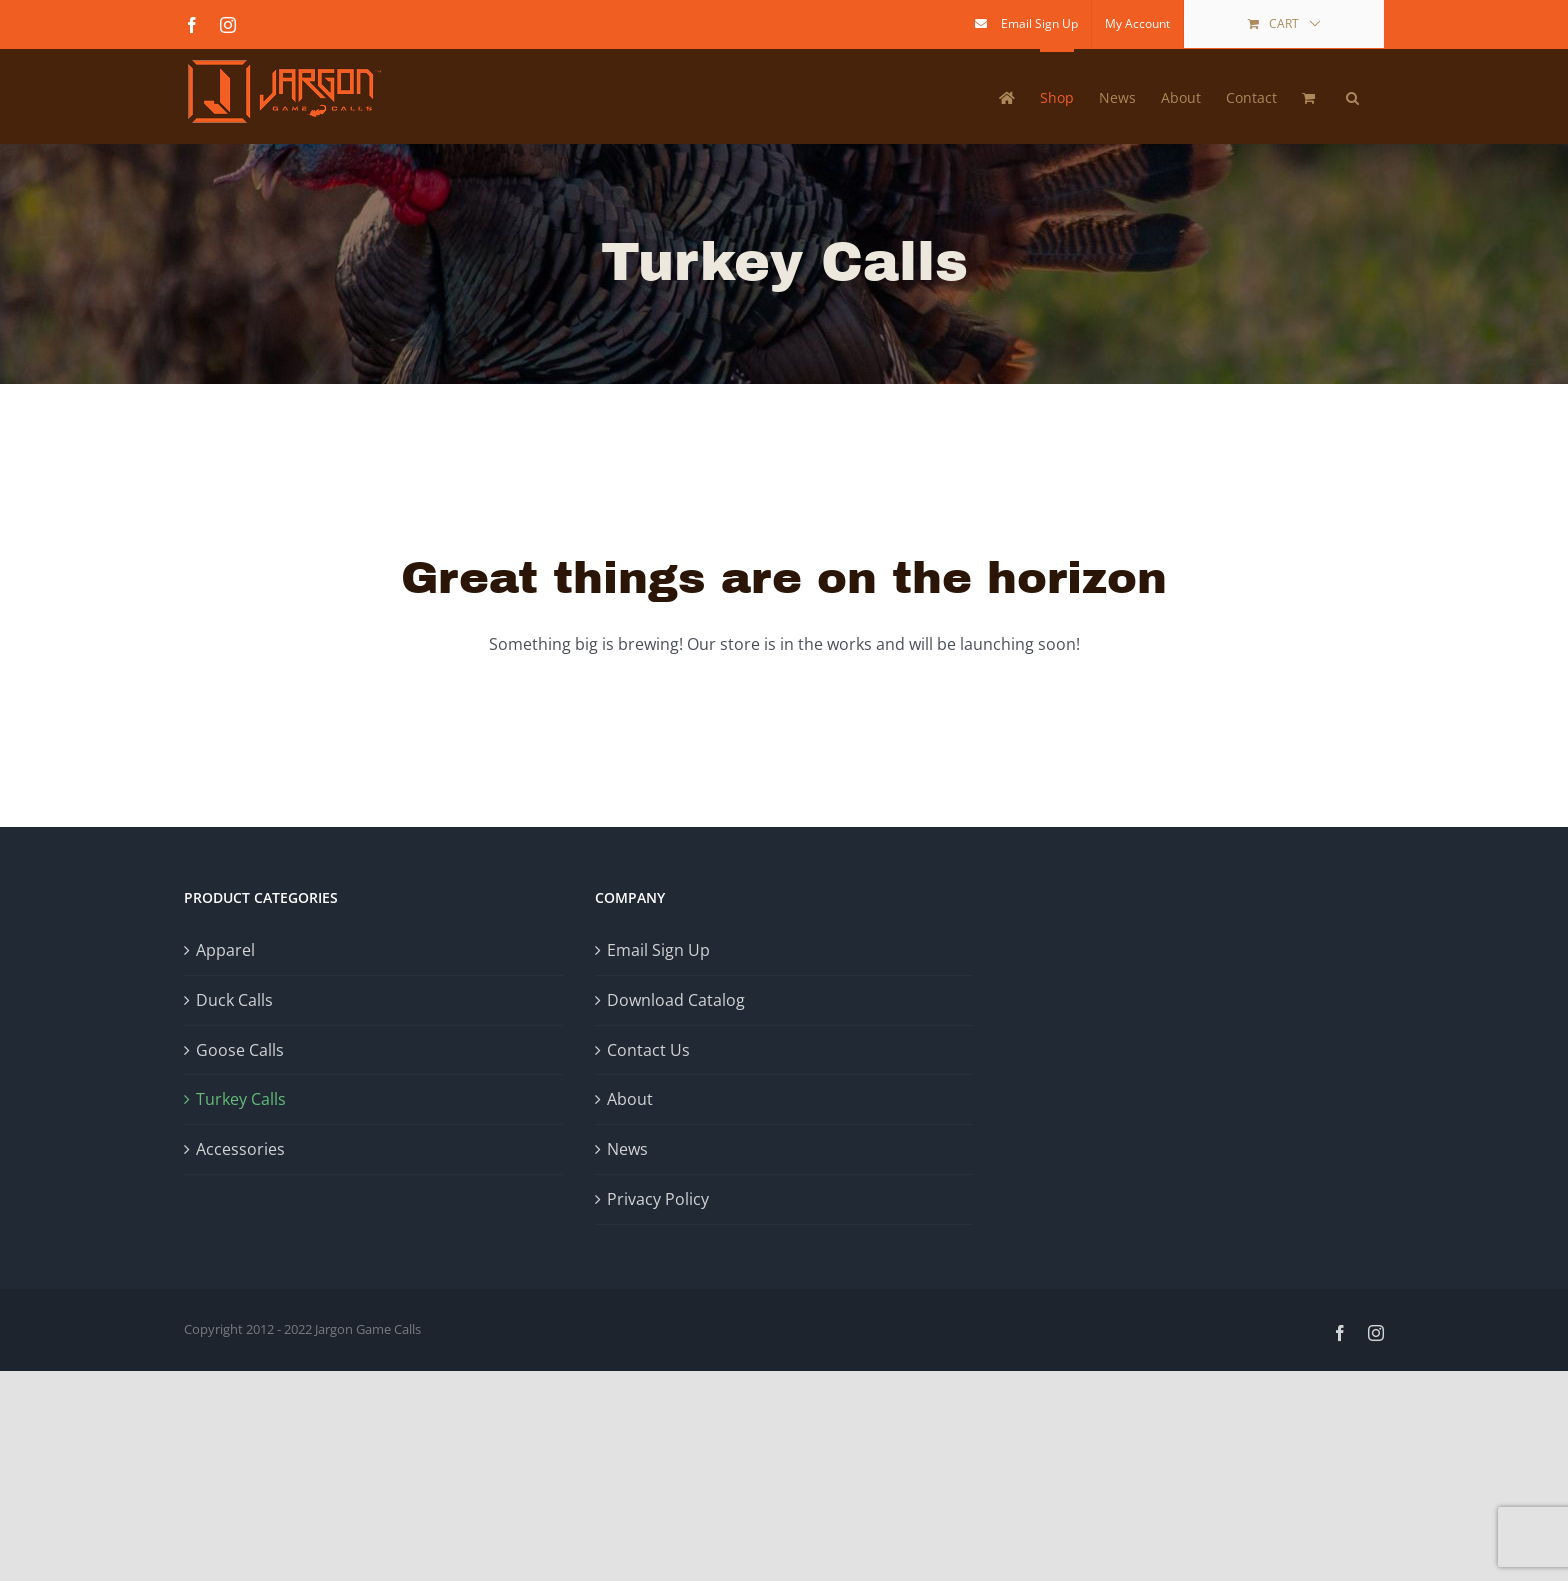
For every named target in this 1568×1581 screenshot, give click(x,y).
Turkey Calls (241, 1099)
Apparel (225, 950)
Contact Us (648, 1050)
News (627, 1149)
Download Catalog (676, 1000)
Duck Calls (234, 1000)
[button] (1352, 96)
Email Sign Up (658, 950)
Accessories (240, 1149)
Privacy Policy (658, 1199)
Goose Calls (240, 1050)
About (630, 1099)
